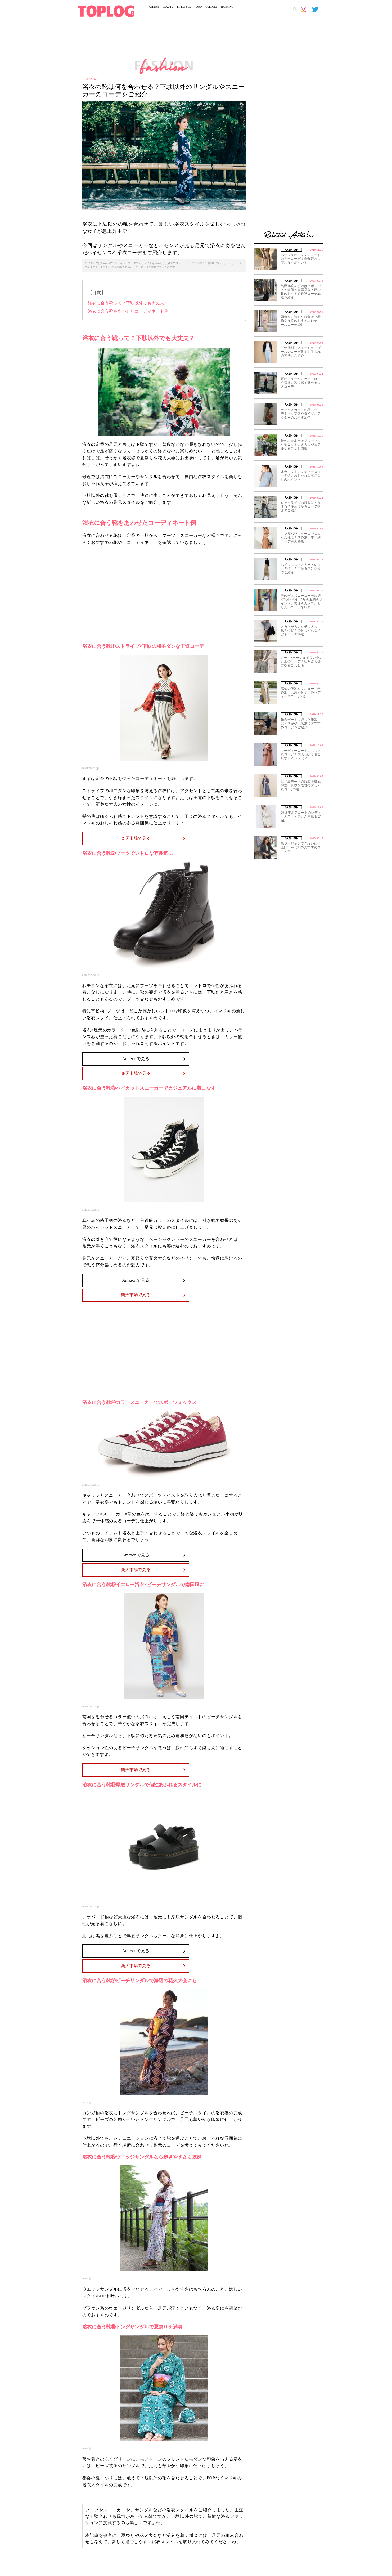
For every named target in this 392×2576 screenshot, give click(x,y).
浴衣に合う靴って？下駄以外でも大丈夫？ (128, 303)
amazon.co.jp (90, 975)
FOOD (198, 6)
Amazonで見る (135, 1058)
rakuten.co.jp (90, 768)
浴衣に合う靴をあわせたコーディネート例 (128, 311)
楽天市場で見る (136, 838)
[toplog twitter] (317, 9)
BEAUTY (168, 6)
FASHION (153, 6)
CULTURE (211, 6)
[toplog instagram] (306, 9)
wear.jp (87, 2102)
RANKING (227, 6)
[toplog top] (106, 11)
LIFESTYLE (184, 6)
